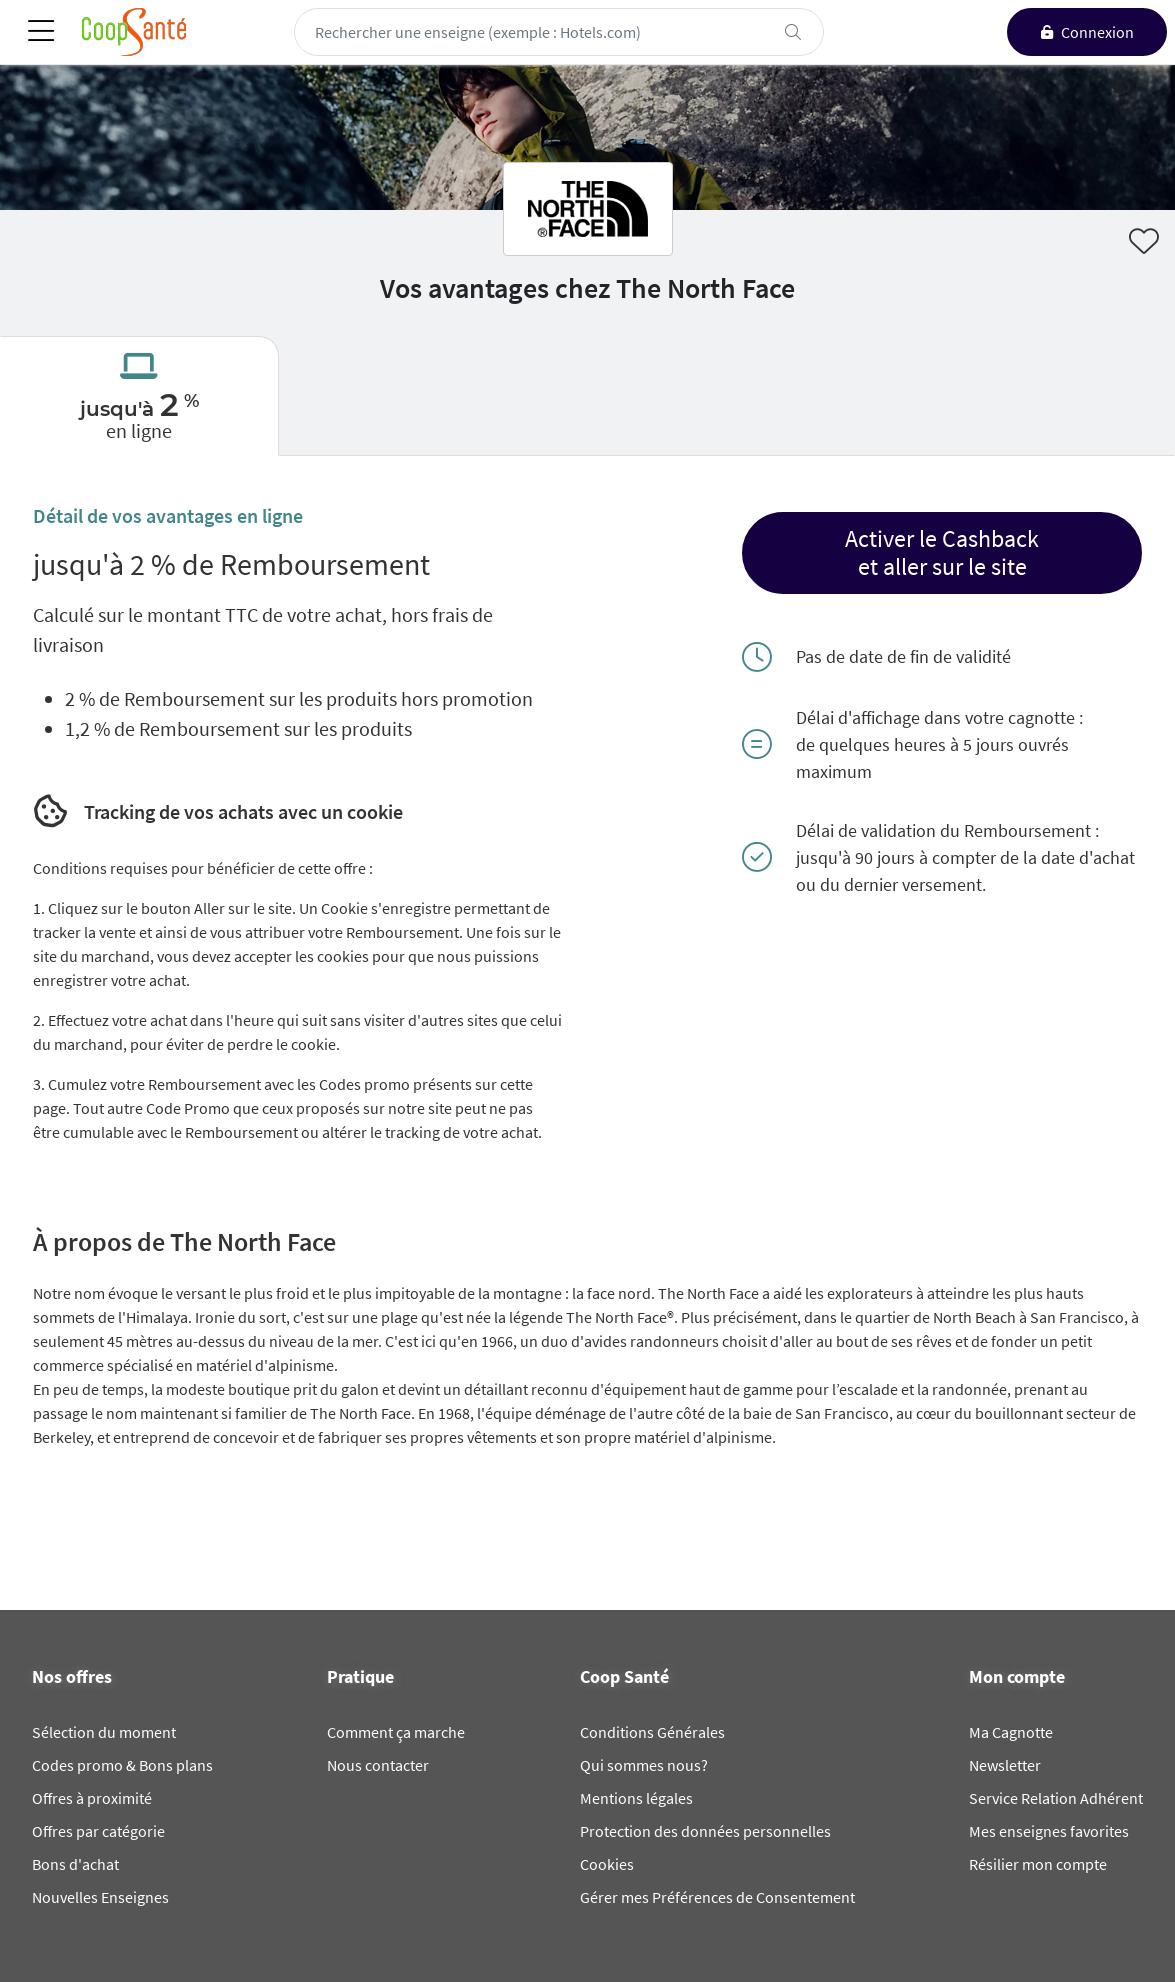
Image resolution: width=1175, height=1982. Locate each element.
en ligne (139, 430)
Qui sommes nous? (644, 1765)
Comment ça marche (396, 1732)
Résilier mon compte (1038, 1864)
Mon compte (1017, 1677)
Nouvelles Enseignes (100, 1897)
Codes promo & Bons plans (122, 1765)
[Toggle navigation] (41, 32)
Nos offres (72, 1677)
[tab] (139, 396)
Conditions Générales (652, 1732)
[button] (942, 553)
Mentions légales (636, 1798)
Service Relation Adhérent (1056, 1798)
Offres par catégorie (98, 1831)
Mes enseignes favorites (1049, 1831)
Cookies (607, 1864)
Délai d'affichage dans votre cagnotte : (939, 717)
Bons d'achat (75, 1864)
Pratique (360, 1677)
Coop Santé (624, 1677)
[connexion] (1087, 32)
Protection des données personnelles (705, 1831)
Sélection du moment (104, 1732)
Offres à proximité (92, 1798)
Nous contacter (378, 1765)
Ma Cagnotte (1011, 1732)
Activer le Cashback (942, 539)
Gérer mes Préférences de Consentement (717, 1897)
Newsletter (1005, 1765)
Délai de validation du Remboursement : (947, 830)
